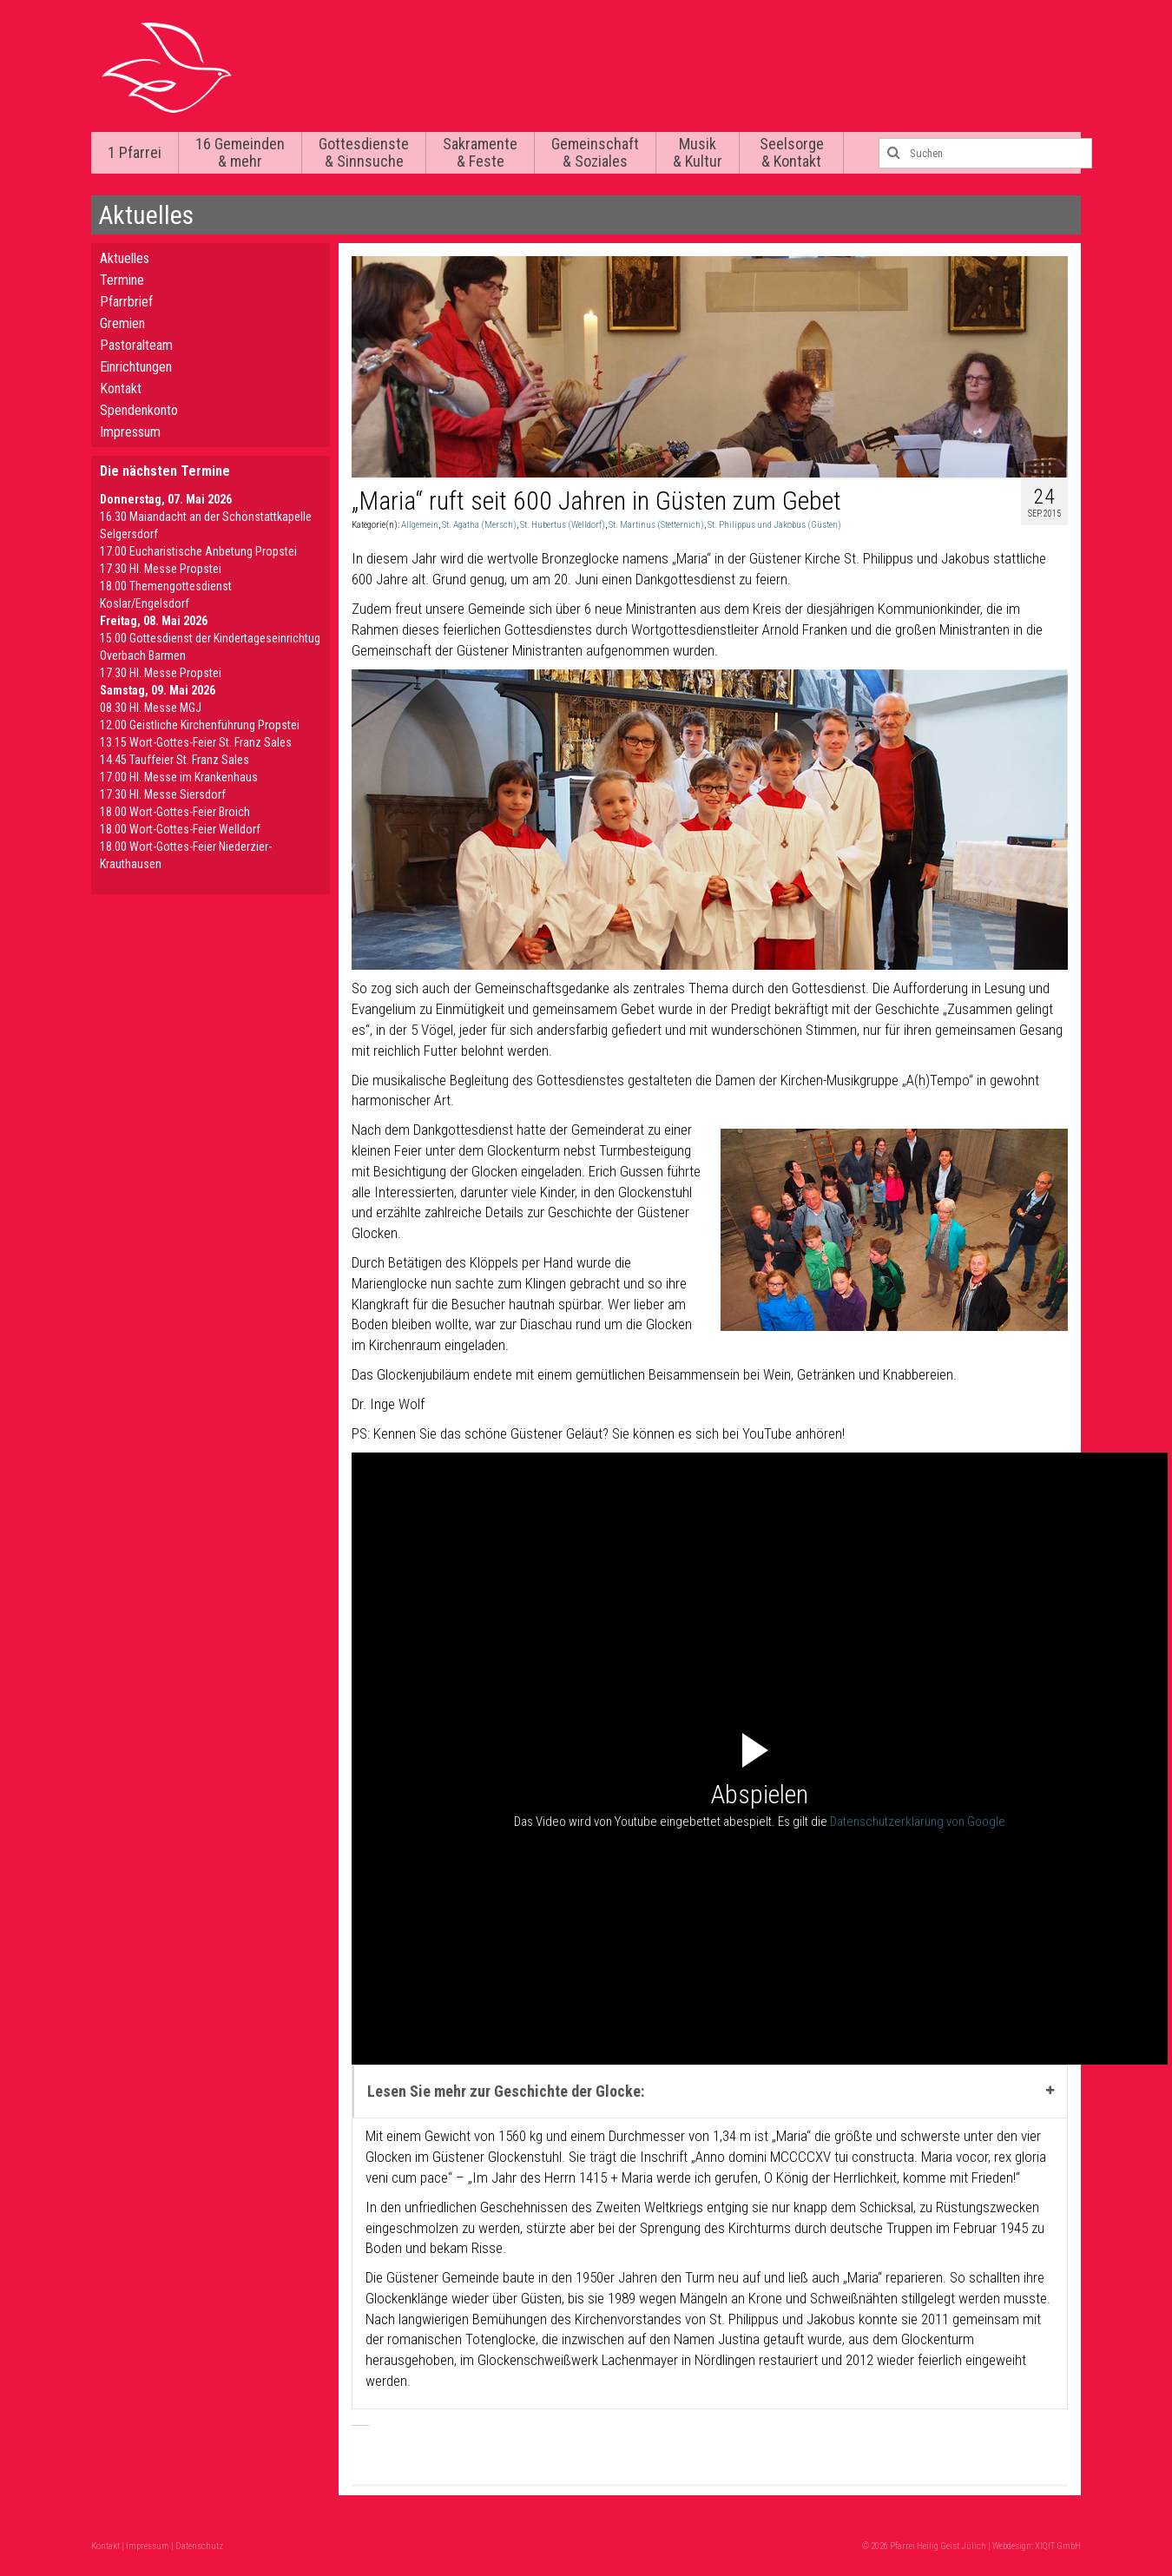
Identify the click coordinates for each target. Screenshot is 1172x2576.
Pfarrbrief (126, 301)
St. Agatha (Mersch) (479, 524)
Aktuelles (124, 258)
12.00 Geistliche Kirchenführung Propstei (200, 725)
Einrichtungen (136, 367)
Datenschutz (199, 2546)
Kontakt (121, 388)
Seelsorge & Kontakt (792, 152)
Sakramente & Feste (480, 152)
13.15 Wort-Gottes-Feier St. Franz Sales (196, 742)
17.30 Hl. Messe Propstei (160, 569)
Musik (697, 152)
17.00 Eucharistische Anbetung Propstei (198, 551)
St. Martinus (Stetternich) (656, 524)
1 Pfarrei (134, 152)
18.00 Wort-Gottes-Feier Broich (175, 812)
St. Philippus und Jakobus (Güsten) (774, 524)
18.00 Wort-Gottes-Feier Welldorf (180, 829)
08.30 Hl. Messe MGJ (150, 708)
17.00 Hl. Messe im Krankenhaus (179, 777)
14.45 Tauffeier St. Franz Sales (174, 760)
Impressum (130, 432)
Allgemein (419, 524)
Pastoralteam (136, 345)
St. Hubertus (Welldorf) (562, 524)
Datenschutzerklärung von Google (917, 1821)
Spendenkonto (139, 410)
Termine (122, 280)
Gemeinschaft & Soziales (595, 152)
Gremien (122, 323)
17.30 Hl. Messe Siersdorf (163, 794)
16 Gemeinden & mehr (240, 152)
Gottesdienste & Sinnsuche (364, 152)
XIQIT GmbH (1058, 2546)
